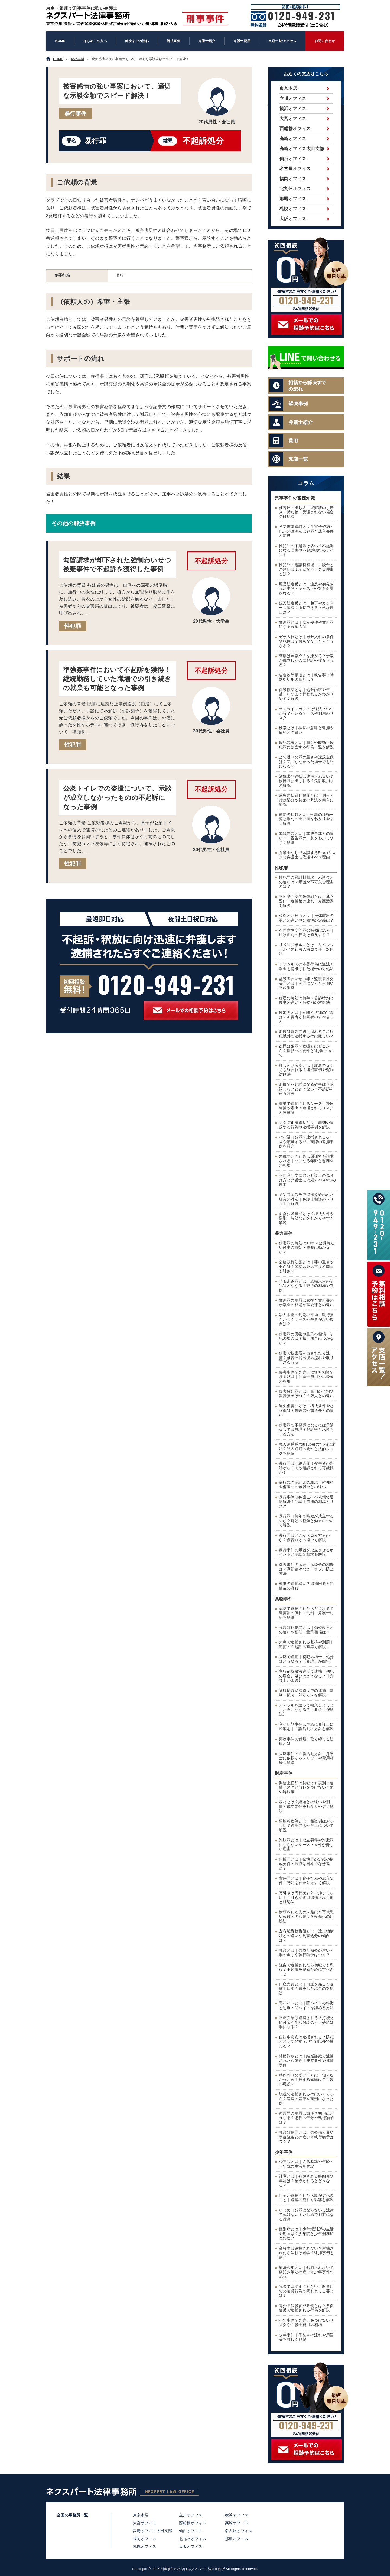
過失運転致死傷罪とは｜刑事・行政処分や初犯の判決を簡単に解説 (306, 799)
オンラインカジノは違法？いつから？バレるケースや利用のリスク (306, 713)
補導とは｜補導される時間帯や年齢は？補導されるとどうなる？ (306, 2180)
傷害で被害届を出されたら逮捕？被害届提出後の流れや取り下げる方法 (306, 1357)
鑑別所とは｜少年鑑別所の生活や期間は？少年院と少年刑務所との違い (306, 2233)
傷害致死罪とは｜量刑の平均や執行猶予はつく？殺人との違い (306, 1393)
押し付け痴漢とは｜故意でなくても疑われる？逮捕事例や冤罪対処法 (306, 1069)
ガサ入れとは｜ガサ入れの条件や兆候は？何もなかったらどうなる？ (306, 641)
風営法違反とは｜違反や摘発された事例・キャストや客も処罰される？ (306, 588)
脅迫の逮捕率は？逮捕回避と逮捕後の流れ (306, 1586)
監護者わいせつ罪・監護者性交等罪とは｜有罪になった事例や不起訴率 (306, 983)
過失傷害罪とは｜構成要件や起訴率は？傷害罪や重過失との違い (306, 1410)
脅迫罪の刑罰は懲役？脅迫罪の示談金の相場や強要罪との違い (306, 1302)
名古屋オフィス (295, 168)
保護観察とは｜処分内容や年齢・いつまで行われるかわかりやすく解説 (306, 694)
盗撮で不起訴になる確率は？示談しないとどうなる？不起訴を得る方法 (306, 1088)
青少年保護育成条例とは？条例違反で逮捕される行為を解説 (306, 2308)
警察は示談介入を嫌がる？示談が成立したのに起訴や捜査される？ (306, 660)
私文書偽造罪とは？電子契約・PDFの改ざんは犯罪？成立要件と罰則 (306, 531)
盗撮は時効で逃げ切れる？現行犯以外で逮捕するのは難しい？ (306, 1034)
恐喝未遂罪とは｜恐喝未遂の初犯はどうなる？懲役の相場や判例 (306, 1285)
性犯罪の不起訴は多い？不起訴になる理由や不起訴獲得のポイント (306, 550)
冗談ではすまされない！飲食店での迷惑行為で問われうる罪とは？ (306, 2291)
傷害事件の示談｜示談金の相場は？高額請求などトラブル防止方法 (306, 1569)
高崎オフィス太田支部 (302, 148)
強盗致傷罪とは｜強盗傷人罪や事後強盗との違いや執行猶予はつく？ (306, 2136)
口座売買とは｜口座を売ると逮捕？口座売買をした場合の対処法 (306, 1988)
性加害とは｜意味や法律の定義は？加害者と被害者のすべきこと (306, 1017)
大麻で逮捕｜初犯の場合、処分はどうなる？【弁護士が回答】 (306, 1659)
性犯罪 (72, 626)
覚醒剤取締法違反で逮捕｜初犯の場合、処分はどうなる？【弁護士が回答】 (306, 1675)
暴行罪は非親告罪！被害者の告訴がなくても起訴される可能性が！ (306, 1467)
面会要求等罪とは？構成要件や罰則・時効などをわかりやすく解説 (306, 1218)
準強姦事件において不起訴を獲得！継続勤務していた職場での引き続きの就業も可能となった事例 (117, 679)
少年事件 (284, 2152)
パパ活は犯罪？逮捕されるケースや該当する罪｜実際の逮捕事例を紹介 (306, 1141)
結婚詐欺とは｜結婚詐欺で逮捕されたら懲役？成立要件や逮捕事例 (306, 2060)
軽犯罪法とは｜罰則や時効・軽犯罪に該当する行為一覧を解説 (306, 745)
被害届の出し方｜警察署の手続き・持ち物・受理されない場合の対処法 (306, 512)
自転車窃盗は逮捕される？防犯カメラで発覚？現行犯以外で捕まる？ (306, 2041)
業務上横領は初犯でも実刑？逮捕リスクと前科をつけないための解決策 (306, 1787)
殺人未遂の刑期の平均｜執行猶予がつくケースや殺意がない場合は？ (306, 1319)
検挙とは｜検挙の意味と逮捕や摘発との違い (306, 730)
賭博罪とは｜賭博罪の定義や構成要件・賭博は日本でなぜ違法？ (306, 1863)
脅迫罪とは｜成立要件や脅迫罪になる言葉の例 (306, 624)
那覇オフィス (293, 198)
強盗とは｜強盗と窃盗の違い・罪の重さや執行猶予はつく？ (306, 1952)
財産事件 (284, 1773)
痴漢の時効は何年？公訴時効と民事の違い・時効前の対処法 (306, 1000)
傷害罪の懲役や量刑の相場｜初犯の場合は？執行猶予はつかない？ (306, 1338)
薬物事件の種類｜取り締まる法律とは (306, 1741)
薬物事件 (284, 1599)
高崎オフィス (293, 138)
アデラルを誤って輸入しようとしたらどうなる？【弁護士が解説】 (306, 1709)
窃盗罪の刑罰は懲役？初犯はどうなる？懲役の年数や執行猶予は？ (306, 2117)
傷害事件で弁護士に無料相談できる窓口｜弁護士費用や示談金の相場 (306, 1376)
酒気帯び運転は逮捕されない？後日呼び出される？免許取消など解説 (306, 780)
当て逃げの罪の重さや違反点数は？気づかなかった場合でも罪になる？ (306, 761)
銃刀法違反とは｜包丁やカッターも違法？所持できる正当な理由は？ (306, 607)
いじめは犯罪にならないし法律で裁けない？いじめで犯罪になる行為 (306, 2214)
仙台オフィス (293, 158)
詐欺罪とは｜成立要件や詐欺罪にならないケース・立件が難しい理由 (306, 1844)
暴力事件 (284, 1233)
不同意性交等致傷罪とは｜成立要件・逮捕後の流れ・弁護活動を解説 (306, 901)
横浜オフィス (293, 108)
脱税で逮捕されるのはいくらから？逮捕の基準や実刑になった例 (306, 2098)
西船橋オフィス (295, 128)
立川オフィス (293, 98)
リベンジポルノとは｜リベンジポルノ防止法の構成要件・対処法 (306, 949)
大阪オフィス (293, 218)
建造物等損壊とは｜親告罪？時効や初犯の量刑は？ (306, 677)
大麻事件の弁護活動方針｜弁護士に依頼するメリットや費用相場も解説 (306, 1758)
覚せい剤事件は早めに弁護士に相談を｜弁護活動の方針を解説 (306, 1726)
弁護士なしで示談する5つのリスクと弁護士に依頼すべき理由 (307, 855)
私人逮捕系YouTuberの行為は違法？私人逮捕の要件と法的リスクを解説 (307, 1448)
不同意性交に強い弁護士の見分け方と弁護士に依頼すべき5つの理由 (307, 1179)
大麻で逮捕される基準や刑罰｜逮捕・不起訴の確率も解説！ (306, 1644)
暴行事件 (75, 113)
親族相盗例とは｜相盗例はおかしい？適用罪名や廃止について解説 (306, 1825)
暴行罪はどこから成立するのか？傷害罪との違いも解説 (304, 1537)
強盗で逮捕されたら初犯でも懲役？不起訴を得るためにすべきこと (306, 1969)
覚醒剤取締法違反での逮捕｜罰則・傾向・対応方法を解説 (306, 1693)
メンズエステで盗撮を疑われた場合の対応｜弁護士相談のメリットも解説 (306, 1199)
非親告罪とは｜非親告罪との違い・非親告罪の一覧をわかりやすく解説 (306, 838)
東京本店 (288, 88)
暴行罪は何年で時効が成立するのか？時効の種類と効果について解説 (306, 1520)
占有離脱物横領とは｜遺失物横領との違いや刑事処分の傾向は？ (306, 1935)
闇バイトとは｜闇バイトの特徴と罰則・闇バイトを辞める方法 (306, 2005)
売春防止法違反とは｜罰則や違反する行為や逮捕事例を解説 (306, 1125)
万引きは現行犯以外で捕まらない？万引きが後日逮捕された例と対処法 (306, 1897)
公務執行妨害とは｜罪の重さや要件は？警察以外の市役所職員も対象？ (306, 1266)
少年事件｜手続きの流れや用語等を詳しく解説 (306, 2337)
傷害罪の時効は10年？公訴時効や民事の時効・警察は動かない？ (306, 1247)
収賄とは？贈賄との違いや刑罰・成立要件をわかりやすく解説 (306, 1806)
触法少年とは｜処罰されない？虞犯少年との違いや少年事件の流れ (306, 2272)
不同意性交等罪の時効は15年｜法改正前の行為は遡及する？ (306, 932)
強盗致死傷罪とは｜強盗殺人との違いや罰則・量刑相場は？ (306, 1630)
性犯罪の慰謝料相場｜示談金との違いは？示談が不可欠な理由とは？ (306, 569)
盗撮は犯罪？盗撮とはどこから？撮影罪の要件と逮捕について (306, 1050)
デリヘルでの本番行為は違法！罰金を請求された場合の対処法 (306, 966)
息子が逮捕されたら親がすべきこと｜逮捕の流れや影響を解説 (306, 2198)
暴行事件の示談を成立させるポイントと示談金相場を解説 (306, 1552)
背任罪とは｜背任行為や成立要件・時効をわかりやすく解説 (306, 1880)
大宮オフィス (293, 118)
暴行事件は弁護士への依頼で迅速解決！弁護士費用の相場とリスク (306, 1501)
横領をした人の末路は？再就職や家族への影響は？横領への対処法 (306, 1916)
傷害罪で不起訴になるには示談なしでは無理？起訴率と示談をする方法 (306, 1429)
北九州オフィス (295, 188)
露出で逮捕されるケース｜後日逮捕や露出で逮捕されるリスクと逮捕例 (306, 1108)
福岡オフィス (293, 178)
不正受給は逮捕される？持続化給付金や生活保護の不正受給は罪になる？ (306, 2022)
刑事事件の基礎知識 (295, 498)
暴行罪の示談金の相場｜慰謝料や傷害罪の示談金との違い (306, 1485)
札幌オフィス (293, 208)
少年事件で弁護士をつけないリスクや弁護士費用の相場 (306, 2322)
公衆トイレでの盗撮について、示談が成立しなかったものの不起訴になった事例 (117, 797)
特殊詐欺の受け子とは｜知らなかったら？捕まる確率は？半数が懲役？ (306, 2079)
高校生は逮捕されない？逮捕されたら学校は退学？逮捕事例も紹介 (306, 2252)
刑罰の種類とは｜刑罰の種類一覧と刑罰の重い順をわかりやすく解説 (306, 819)
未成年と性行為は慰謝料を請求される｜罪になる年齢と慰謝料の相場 (306, 1160)
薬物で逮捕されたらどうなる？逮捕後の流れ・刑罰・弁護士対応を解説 (306, 1613)
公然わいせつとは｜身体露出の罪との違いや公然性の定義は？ (306, 918)
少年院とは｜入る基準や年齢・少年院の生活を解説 (306, 2164)
